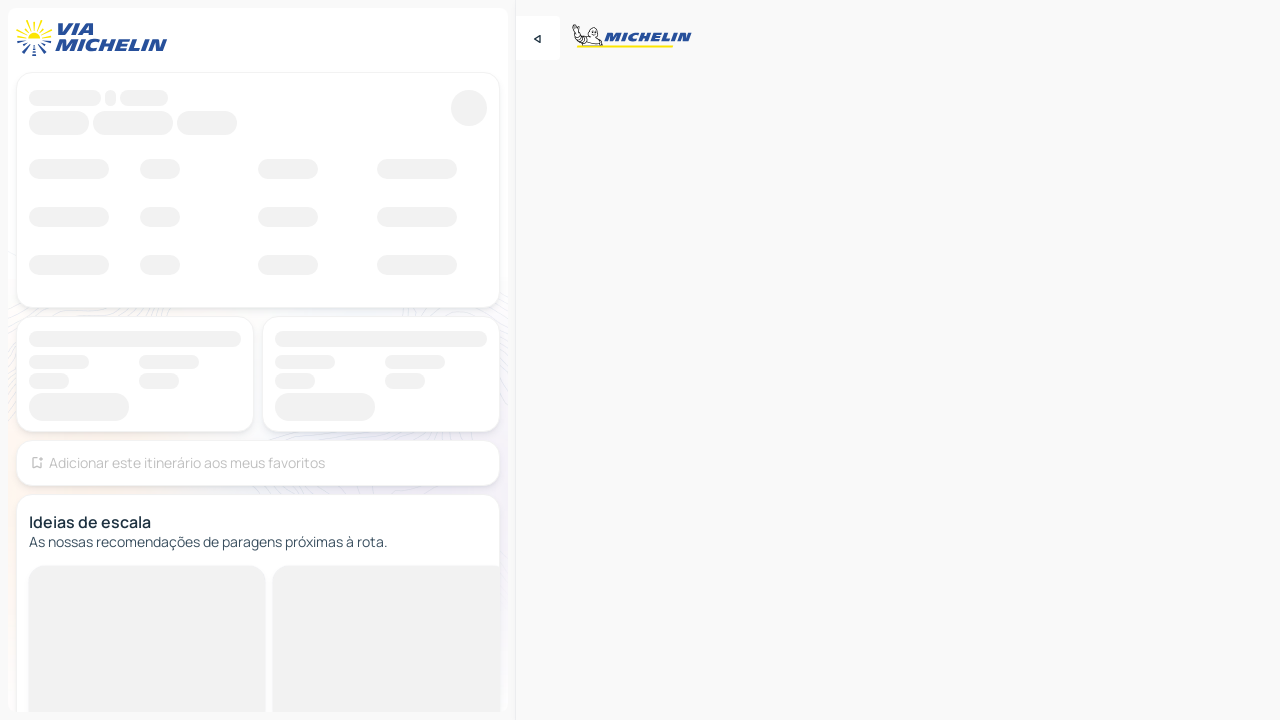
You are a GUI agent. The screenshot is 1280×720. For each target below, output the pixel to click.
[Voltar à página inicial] (96, 38)
